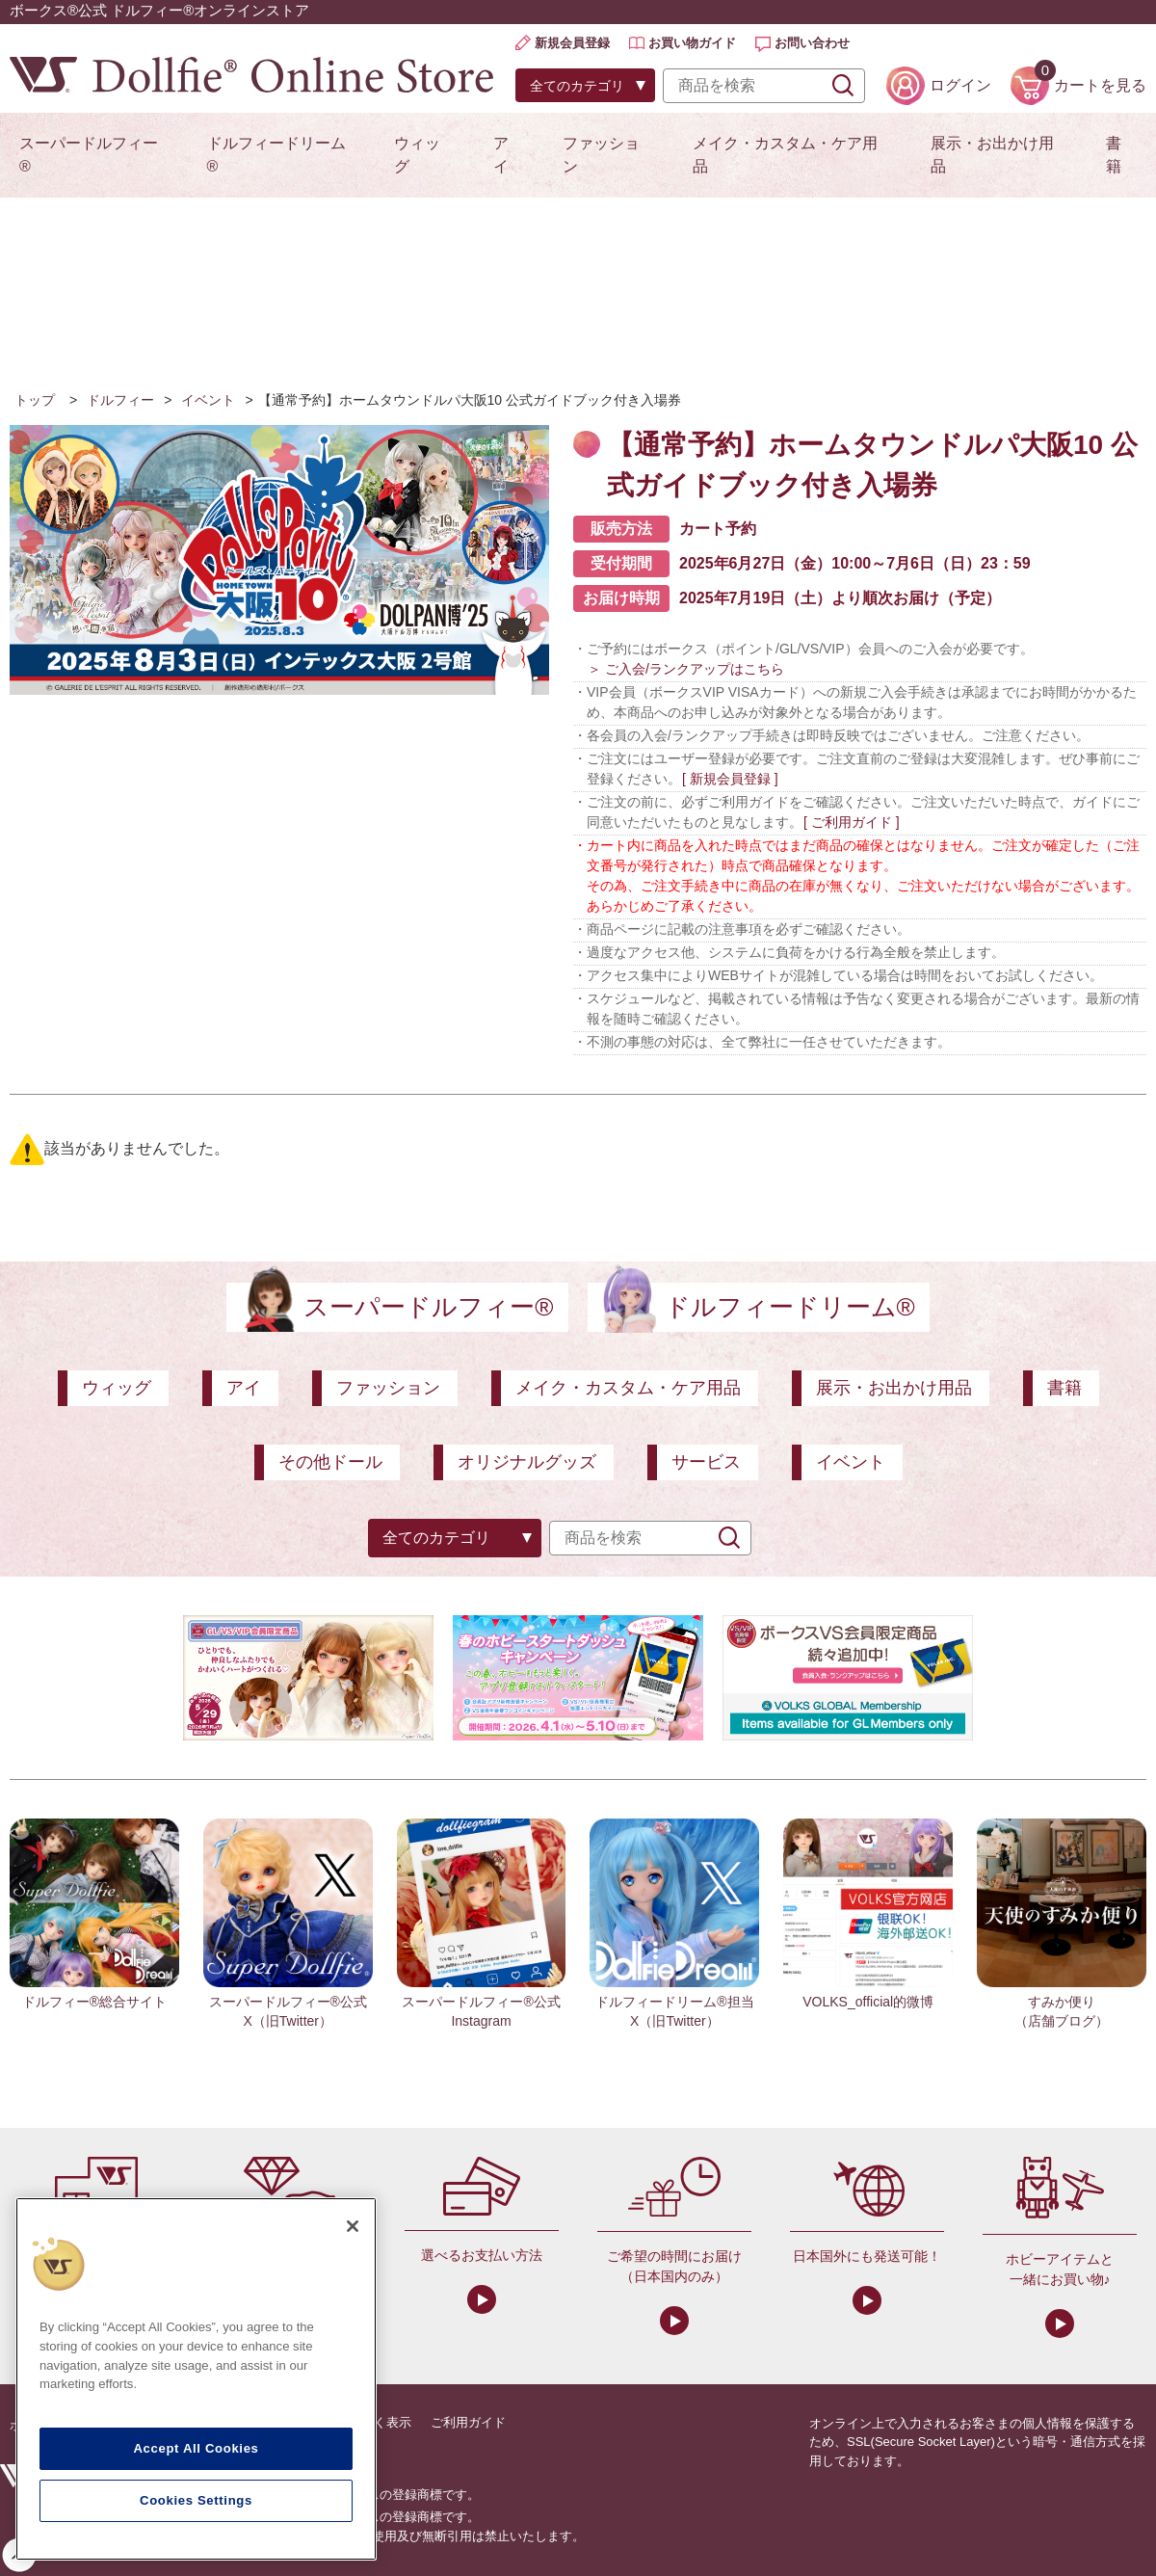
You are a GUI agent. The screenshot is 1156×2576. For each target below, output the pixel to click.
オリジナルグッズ (527, 1462)
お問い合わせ (812, 43)
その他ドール (330, 1462)
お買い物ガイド (692, 43)
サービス (706, 1462)
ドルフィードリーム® (276, 154)
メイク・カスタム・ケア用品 (785, 154)
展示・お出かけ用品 (992, 154)
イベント (208, 400)
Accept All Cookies (195, 2448)
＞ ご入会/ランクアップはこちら (686, 669)
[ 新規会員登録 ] (730, 778)
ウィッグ (417, 154)
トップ (34, 400)
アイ (501, 154)
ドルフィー (120, 400)
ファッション (601, 154)
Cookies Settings (196, 2500)
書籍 (1113, 154)
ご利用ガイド (468, 2422)
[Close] (352, 2226)
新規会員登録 (572, 43)
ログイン (960, 85)
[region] (196, 2379)
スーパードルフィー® (88, 154)
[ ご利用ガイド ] (851, 822)
